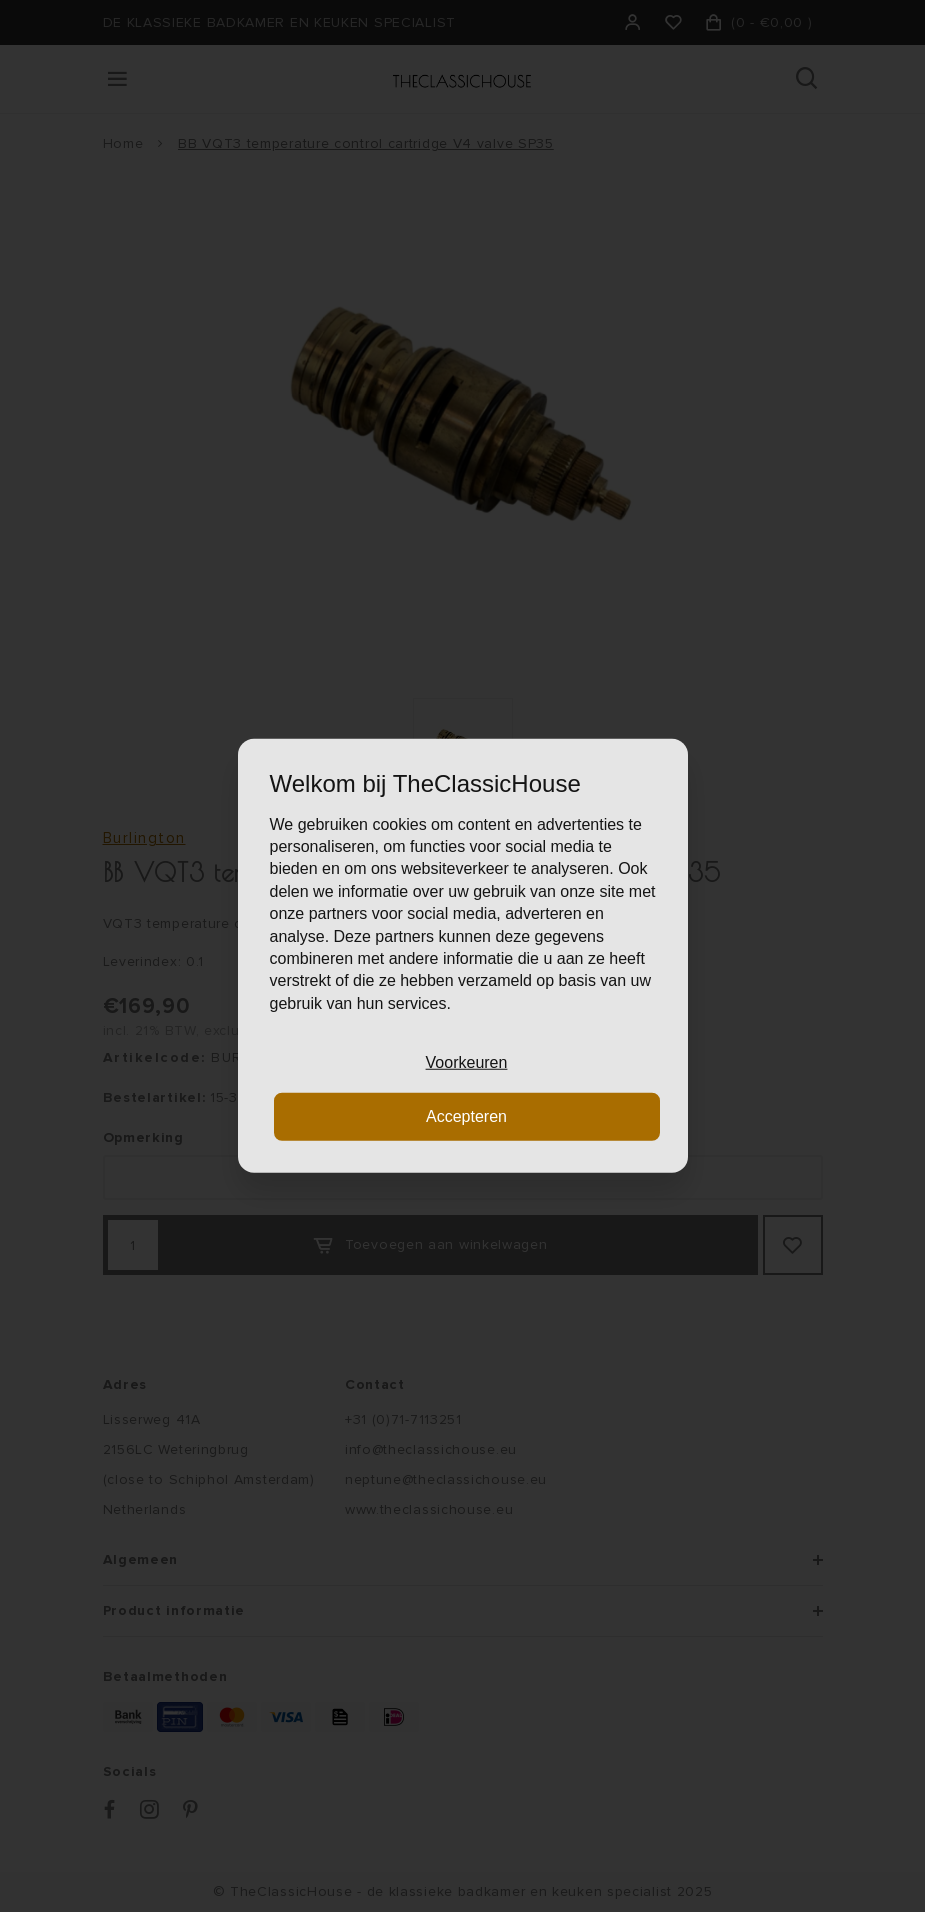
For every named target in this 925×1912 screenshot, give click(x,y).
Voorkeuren (467, 1062)
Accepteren (466, 1116)
